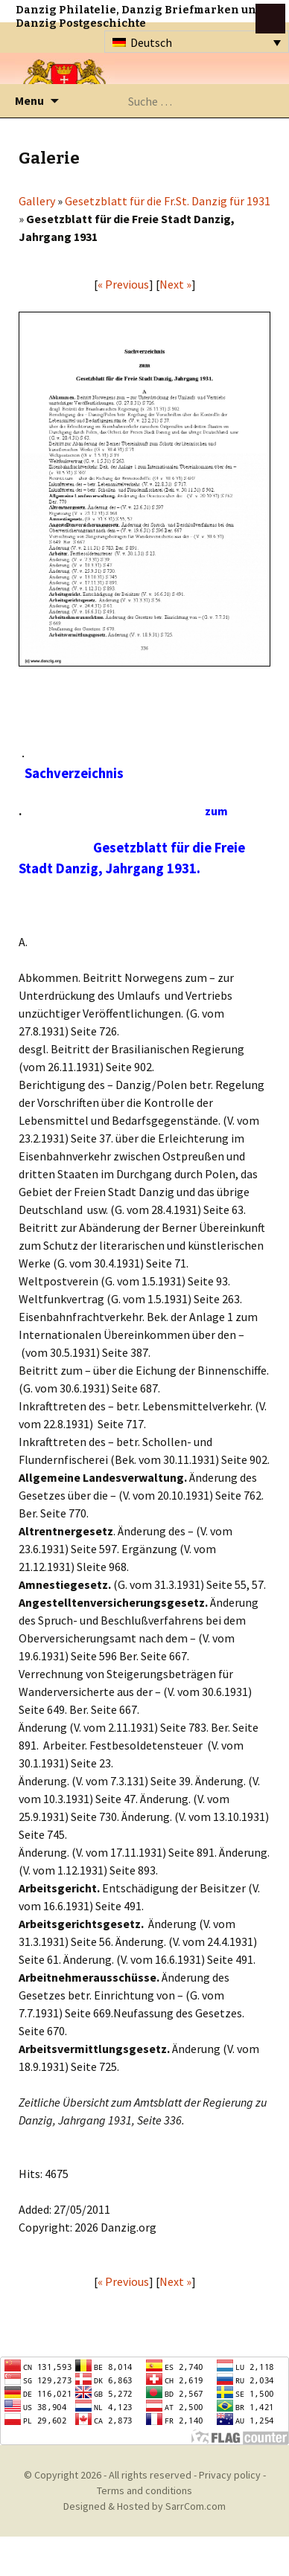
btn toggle (270, 18)
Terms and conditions (144, 2490)
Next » (175, 284)
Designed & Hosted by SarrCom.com (144, 2506)
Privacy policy (230, 2475)
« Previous (123, 284)
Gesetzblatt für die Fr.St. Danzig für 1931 (167, 200)
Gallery (37, 200)
